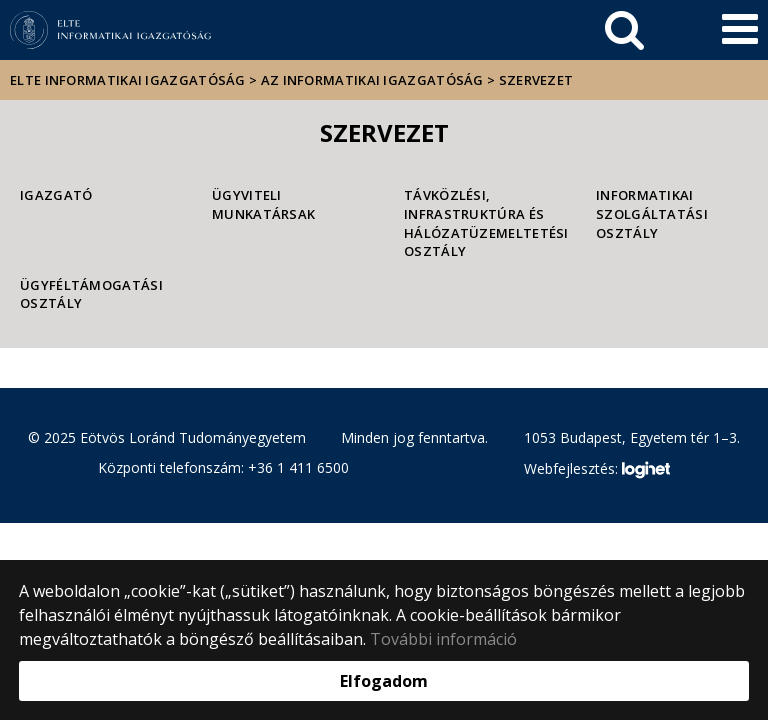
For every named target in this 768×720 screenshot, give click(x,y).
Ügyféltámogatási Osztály (91, 294)
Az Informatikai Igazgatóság (372, 80)
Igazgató (56, 195)
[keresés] (624, 30)
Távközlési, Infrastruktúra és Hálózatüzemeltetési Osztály (480, 223)
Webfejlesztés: (597, 470)
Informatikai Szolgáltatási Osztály (652, 213)
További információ (443, 639)
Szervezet (536, 80)
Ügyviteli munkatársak (263, 204)
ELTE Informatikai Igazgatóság (128, 80)
